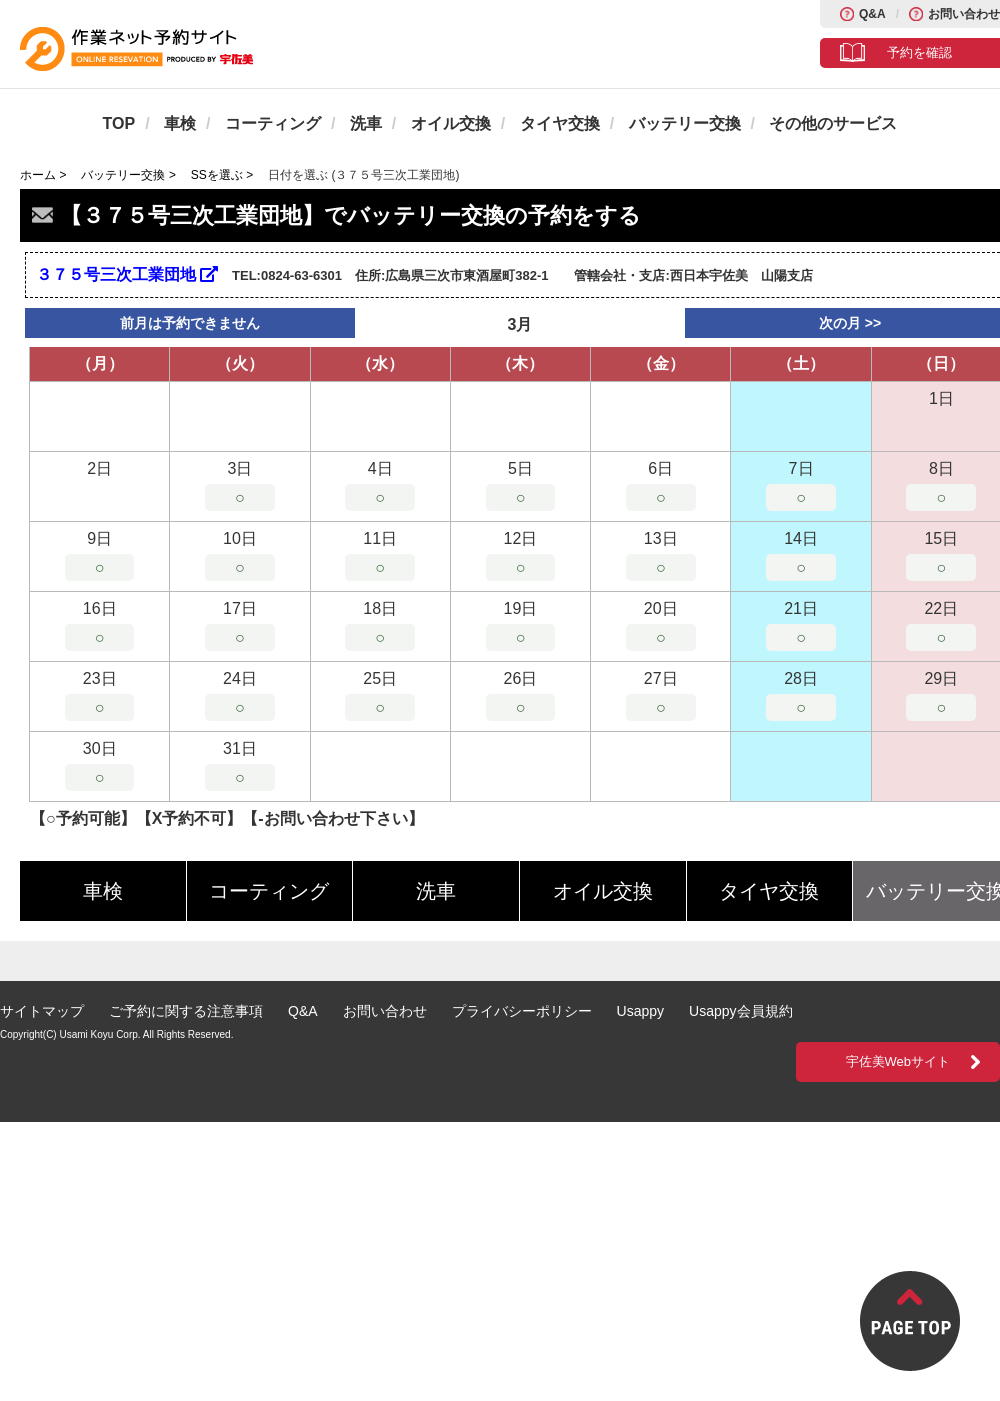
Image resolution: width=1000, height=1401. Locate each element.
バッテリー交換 (685, 123)
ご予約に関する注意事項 (186, 1011)
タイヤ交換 (560, 123)
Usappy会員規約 (740, 1011)
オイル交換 (451, 123)
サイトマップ (42, 1011)
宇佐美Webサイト (898, 1061)
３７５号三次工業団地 (127, 274)
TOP (119, 123)
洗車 (366, 123)
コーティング (273, 123)
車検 (180, 123)
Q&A (872, 14)
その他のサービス (833, 123)
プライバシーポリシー (522, 1011)
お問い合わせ (964, 14)
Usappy (640, 1011)
